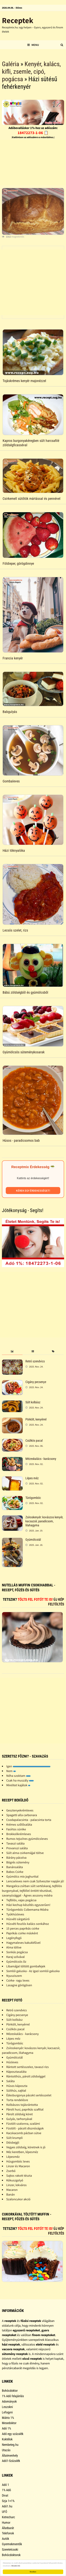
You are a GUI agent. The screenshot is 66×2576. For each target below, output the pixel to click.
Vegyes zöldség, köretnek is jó (25, 2147)
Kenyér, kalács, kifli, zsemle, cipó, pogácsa (31, 71)
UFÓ (4, 2512)
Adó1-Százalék (11, 2461)
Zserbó (10, 2171)
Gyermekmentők (12, 2544)
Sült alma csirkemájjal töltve (25, 1853)
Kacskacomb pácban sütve (23, 2133)
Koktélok (7, 2439)
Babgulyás (10, 712)
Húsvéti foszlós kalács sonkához (27, 1924)
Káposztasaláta (16, 2072)
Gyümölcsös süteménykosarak (24, 1052)
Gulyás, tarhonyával (19, 2119)
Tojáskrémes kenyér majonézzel (24, 381)
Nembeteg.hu (10, 2444)
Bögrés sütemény (17, 1862)
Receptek (17, 20)
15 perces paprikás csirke (22, 1928)
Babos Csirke (14, 1872)
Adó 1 (5, 2485)
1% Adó (6, 2490)
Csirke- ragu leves (17, 1980)
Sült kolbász (32, 1402)
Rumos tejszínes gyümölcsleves (27, 1839)
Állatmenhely (10, 2455)
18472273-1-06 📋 (33, 132)
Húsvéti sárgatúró (18, 1919)
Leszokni (7, 2407)
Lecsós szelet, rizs (15, 930)
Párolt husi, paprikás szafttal (25, 2109)
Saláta (10, 2081)
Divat (5, 2495)
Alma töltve (13, 1947)
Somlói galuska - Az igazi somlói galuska (33, 1971)
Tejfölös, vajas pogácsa (21, 1900)
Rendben (33, 2572)
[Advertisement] (32, 162)
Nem (11, 1771)
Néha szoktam (18, 1776)
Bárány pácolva (16, 1858)
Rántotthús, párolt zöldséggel (25, 2076)
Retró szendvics (35, 1361)
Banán (10, 2194)
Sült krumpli (14, 2138)
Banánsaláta (14, 1867)
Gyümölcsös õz (16, 1961)
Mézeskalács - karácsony (40, 1459)
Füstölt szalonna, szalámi (23, 2124)
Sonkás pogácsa (17, 1952)
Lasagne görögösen (19, 1985)
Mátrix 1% (8, 2418)
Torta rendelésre (17, 2100)
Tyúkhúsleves (15, 1914)
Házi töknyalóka (14, 850)
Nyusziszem (14, 1976)
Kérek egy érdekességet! (33, 1190)
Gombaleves (11, 781)
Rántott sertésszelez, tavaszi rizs (27, 2067)
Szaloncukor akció (18, 2199)
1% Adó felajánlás (13, 2396)
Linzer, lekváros (16, 2185)
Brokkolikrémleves (18, 1834)
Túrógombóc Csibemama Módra (27, 1909)
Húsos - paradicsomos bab (21, 1140)
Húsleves (12, 2062)
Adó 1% (6, 2428)
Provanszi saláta (17, 1848)
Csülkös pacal (34, 1440)
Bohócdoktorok (11, 2555)
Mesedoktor (9, 2423)
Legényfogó (14, 1938)
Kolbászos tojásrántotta (22, 2105)
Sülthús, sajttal (16, 2090)
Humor (6, 2522)
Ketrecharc (8, 2517)
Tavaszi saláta (15, 1843)
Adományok (9, 2401)
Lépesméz (13, 2157)
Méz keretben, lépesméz (22, 2152)
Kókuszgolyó (14, 2180)
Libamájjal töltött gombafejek (25, 1966)
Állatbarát (8, 2528)
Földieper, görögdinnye (18, 563)
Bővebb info (15, 2566)
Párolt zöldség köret (19, 2114)
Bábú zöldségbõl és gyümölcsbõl (25, 992)
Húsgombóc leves (18, 2161)
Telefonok (8, 2533)
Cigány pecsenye (35, 1382)
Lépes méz (32, 1478)
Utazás (6, 2450)
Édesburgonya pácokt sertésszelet (28, 2095)
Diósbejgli (12, 2142)
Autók (5, 2538)
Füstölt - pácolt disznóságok (25, 2128)
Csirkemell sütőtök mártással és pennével (31, 498)
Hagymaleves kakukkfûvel (23, 1943)
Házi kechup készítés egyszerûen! (28, 1905)
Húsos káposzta (16, 2086)
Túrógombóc (33, 1498)
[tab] (12, 1351)
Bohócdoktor (10, 2390)
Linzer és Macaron (18, 2166)
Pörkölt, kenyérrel (35, 1419)
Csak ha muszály (20, 1780)
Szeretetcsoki (10, 2549)
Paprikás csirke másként (22, 1933)
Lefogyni (7, 2412)
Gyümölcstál (33, 1539)
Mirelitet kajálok (18, 1785)
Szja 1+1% (8, 2501)
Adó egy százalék (12, 2434)
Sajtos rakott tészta (19, 2176)
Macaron (12, 2190)
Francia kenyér (13, 658)
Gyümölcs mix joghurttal (22, 1876)
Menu (33, 45)
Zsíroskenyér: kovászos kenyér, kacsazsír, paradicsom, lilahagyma (44, 1521)
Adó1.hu (7, 2506)
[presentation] (12, 1351)
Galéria (10, 64)
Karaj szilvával (15, 1957)
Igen (28, 1766)
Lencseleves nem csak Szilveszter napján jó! (35, 1881)
